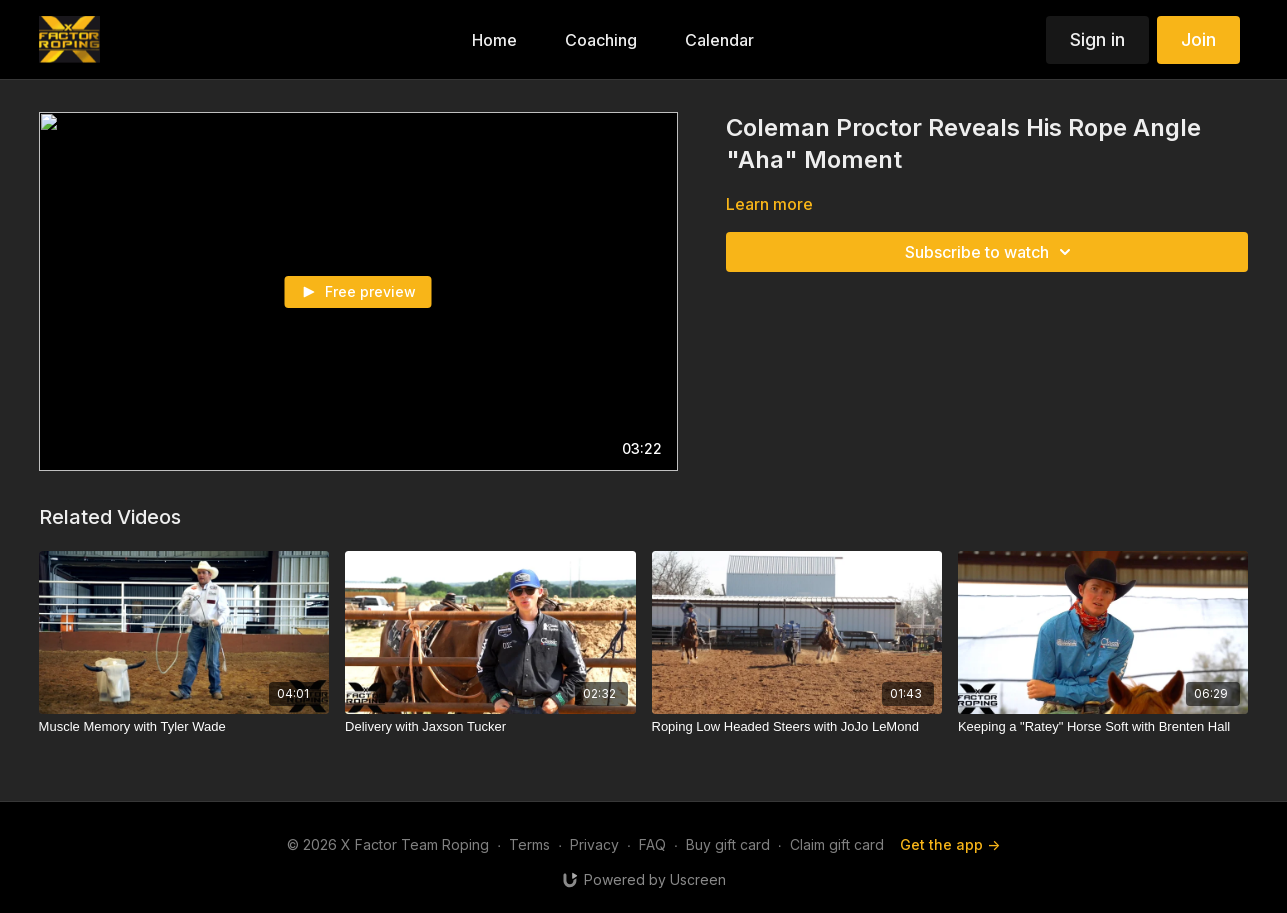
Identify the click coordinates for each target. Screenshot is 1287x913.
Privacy (594, 844)
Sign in (1097, 39)
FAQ (652, 844)
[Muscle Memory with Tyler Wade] (184, 727)
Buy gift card (728, 844)
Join (1198, 39)
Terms (529, 844)
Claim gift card (837, 844)
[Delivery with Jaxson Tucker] (490, 727)
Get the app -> (950, 844)
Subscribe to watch (991, 252)
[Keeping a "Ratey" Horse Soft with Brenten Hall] (1103, 727)
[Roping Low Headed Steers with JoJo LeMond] (797, 727)
